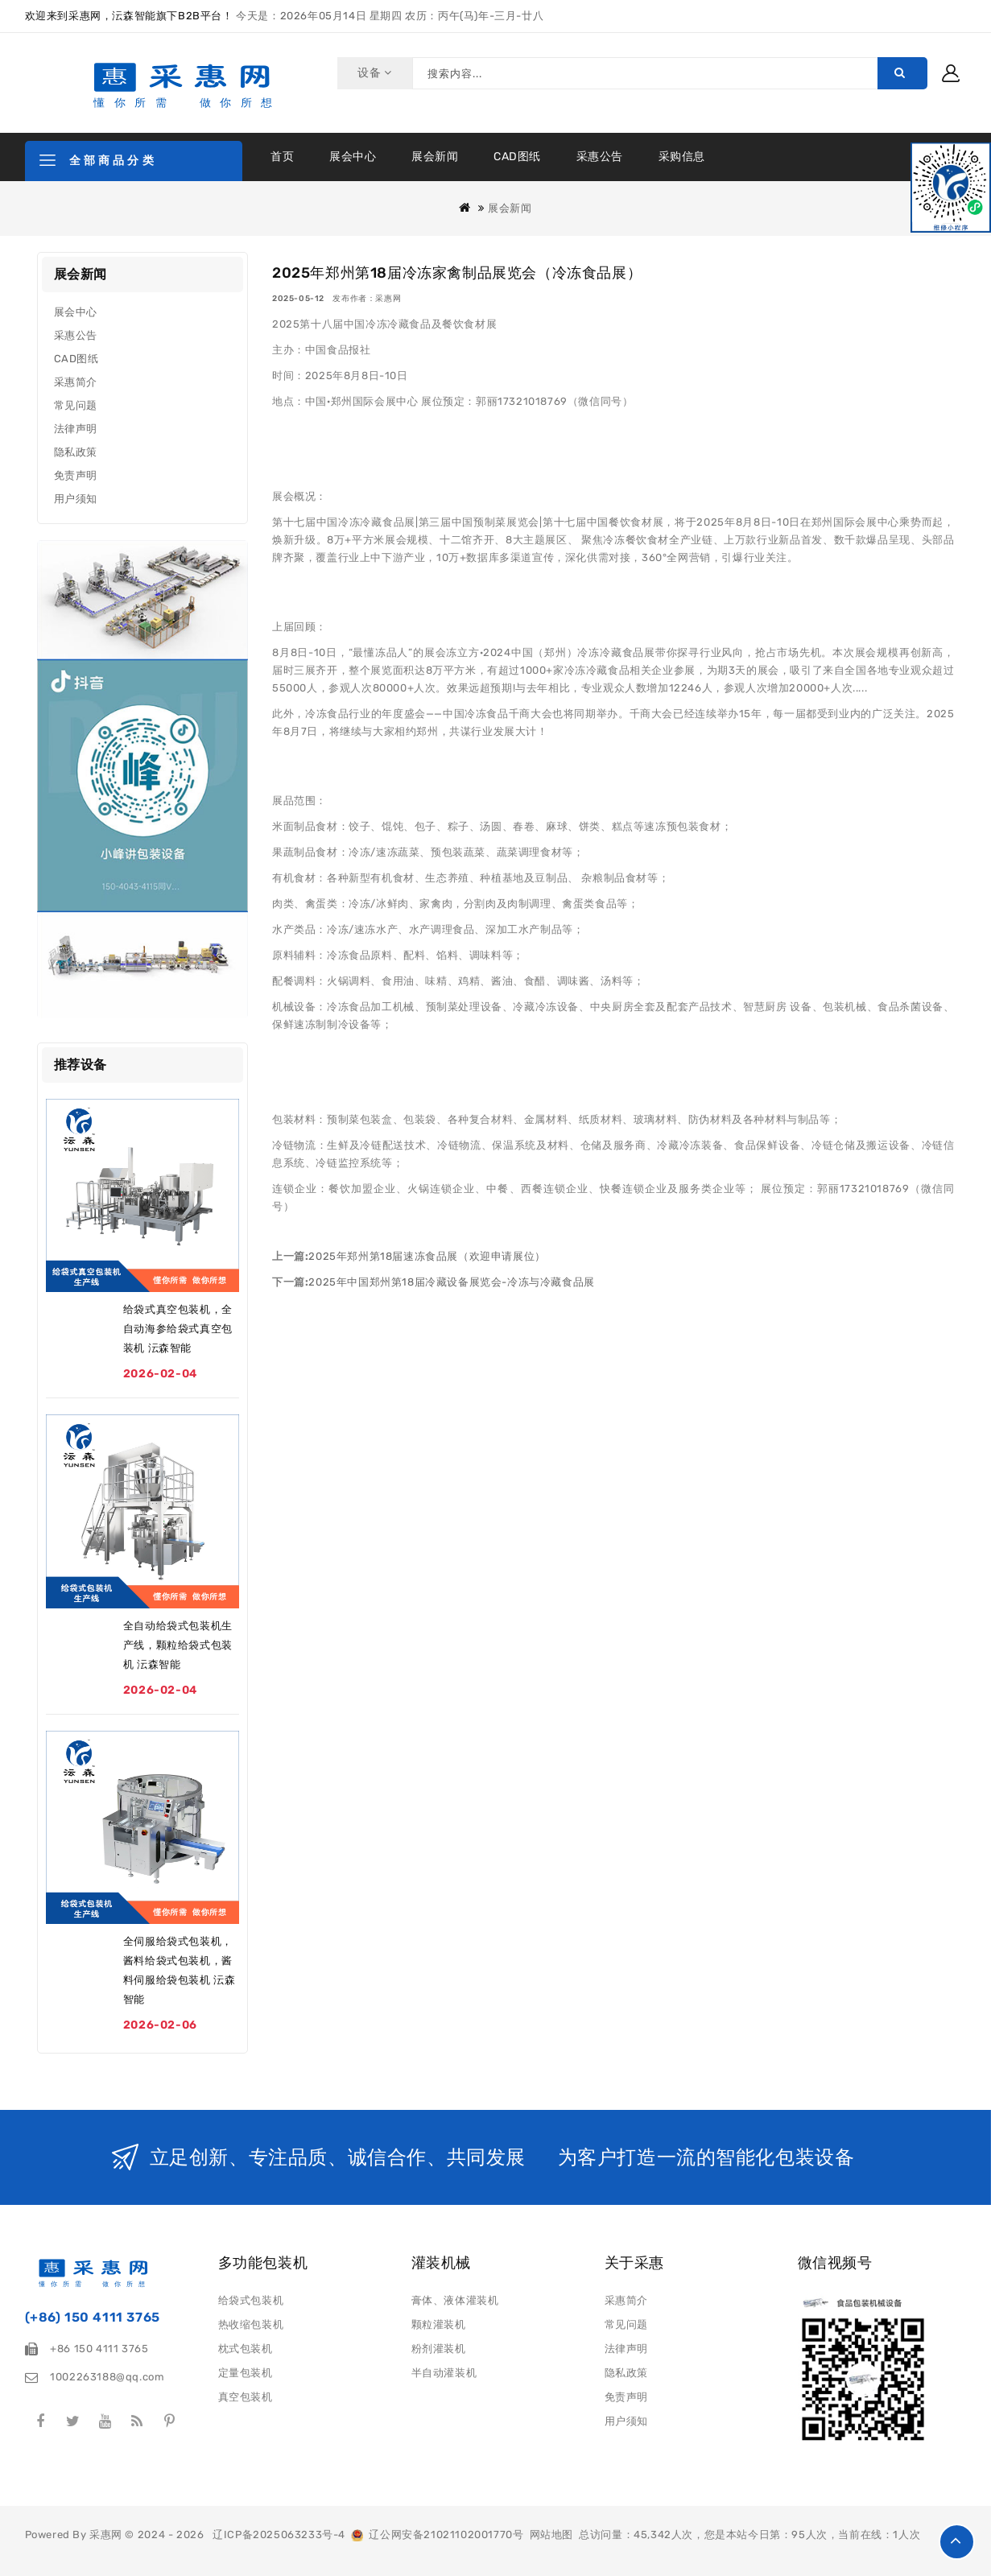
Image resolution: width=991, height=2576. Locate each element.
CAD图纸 (517, 156)
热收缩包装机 (251, 2324)
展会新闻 (434, 156)
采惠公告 (599, 156)
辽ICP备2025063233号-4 (279, 2535)
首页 (282, 156)
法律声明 (75, 429)
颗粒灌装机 (438, 2324)
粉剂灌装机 (438, 2349)
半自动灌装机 (444, 2373)
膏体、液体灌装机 (455, 2300)
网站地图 (551, 2535)
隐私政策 (75, 452)
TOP (957, 2542)
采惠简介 (75, 382)
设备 (372, 73)
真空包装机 (245, 2397)
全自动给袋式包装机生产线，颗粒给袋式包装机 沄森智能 (178, 1645)
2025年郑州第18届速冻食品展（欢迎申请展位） (426, 1256)
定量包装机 (245, 2373)
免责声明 (75, 475)
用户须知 (75, 499)
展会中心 (352, 156)
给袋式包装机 (251, 2300)
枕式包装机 (245, 2349)
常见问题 (75, 405)
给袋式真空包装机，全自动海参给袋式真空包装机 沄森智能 (178, 1328)
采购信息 (682, 156)
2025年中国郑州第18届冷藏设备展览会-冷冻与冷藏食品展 (451, 1282)
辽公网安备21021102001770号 (437, 2535)
